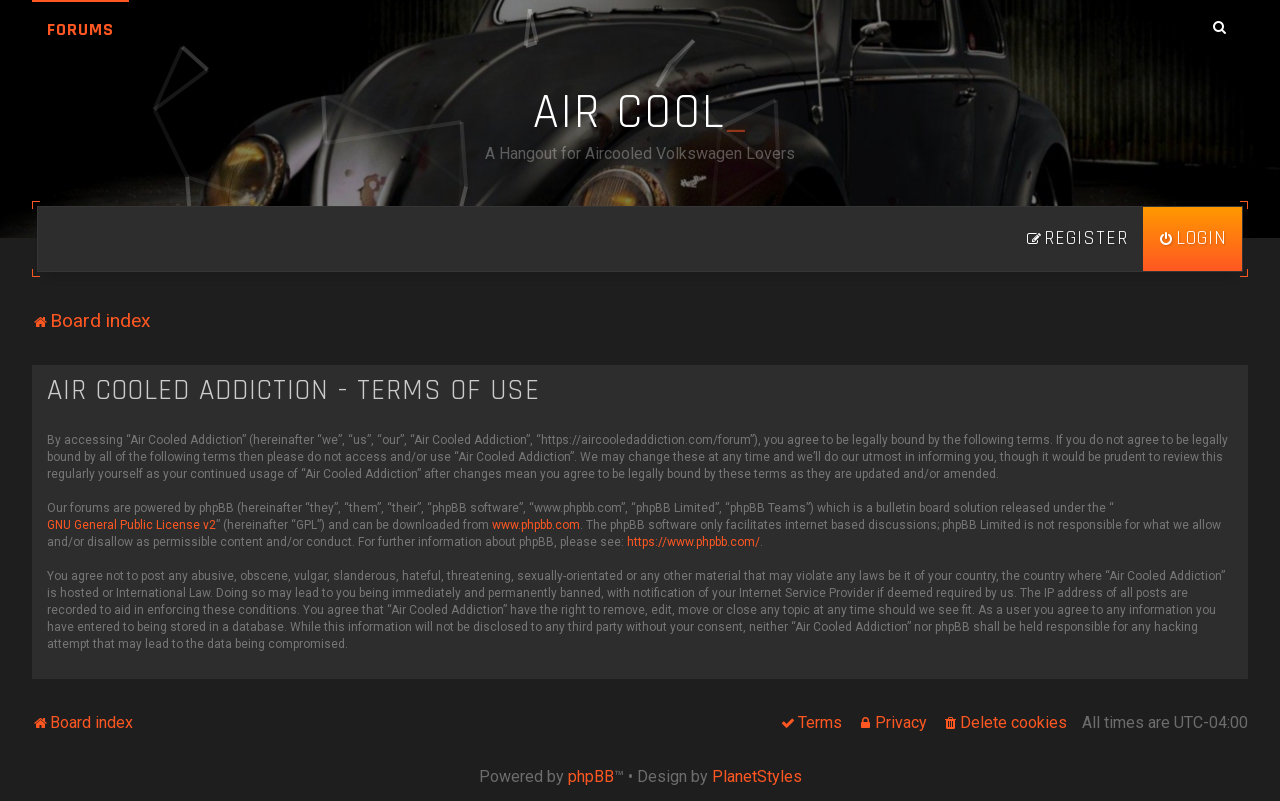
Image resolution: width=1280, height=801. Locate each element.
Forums (80, 29)
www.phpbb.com (536, 525)
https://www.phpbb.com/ (693, 542)
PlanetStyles (757, 776)
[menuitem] (1192, 239)
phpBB (591, 776)
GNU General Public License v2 (131, 525)
